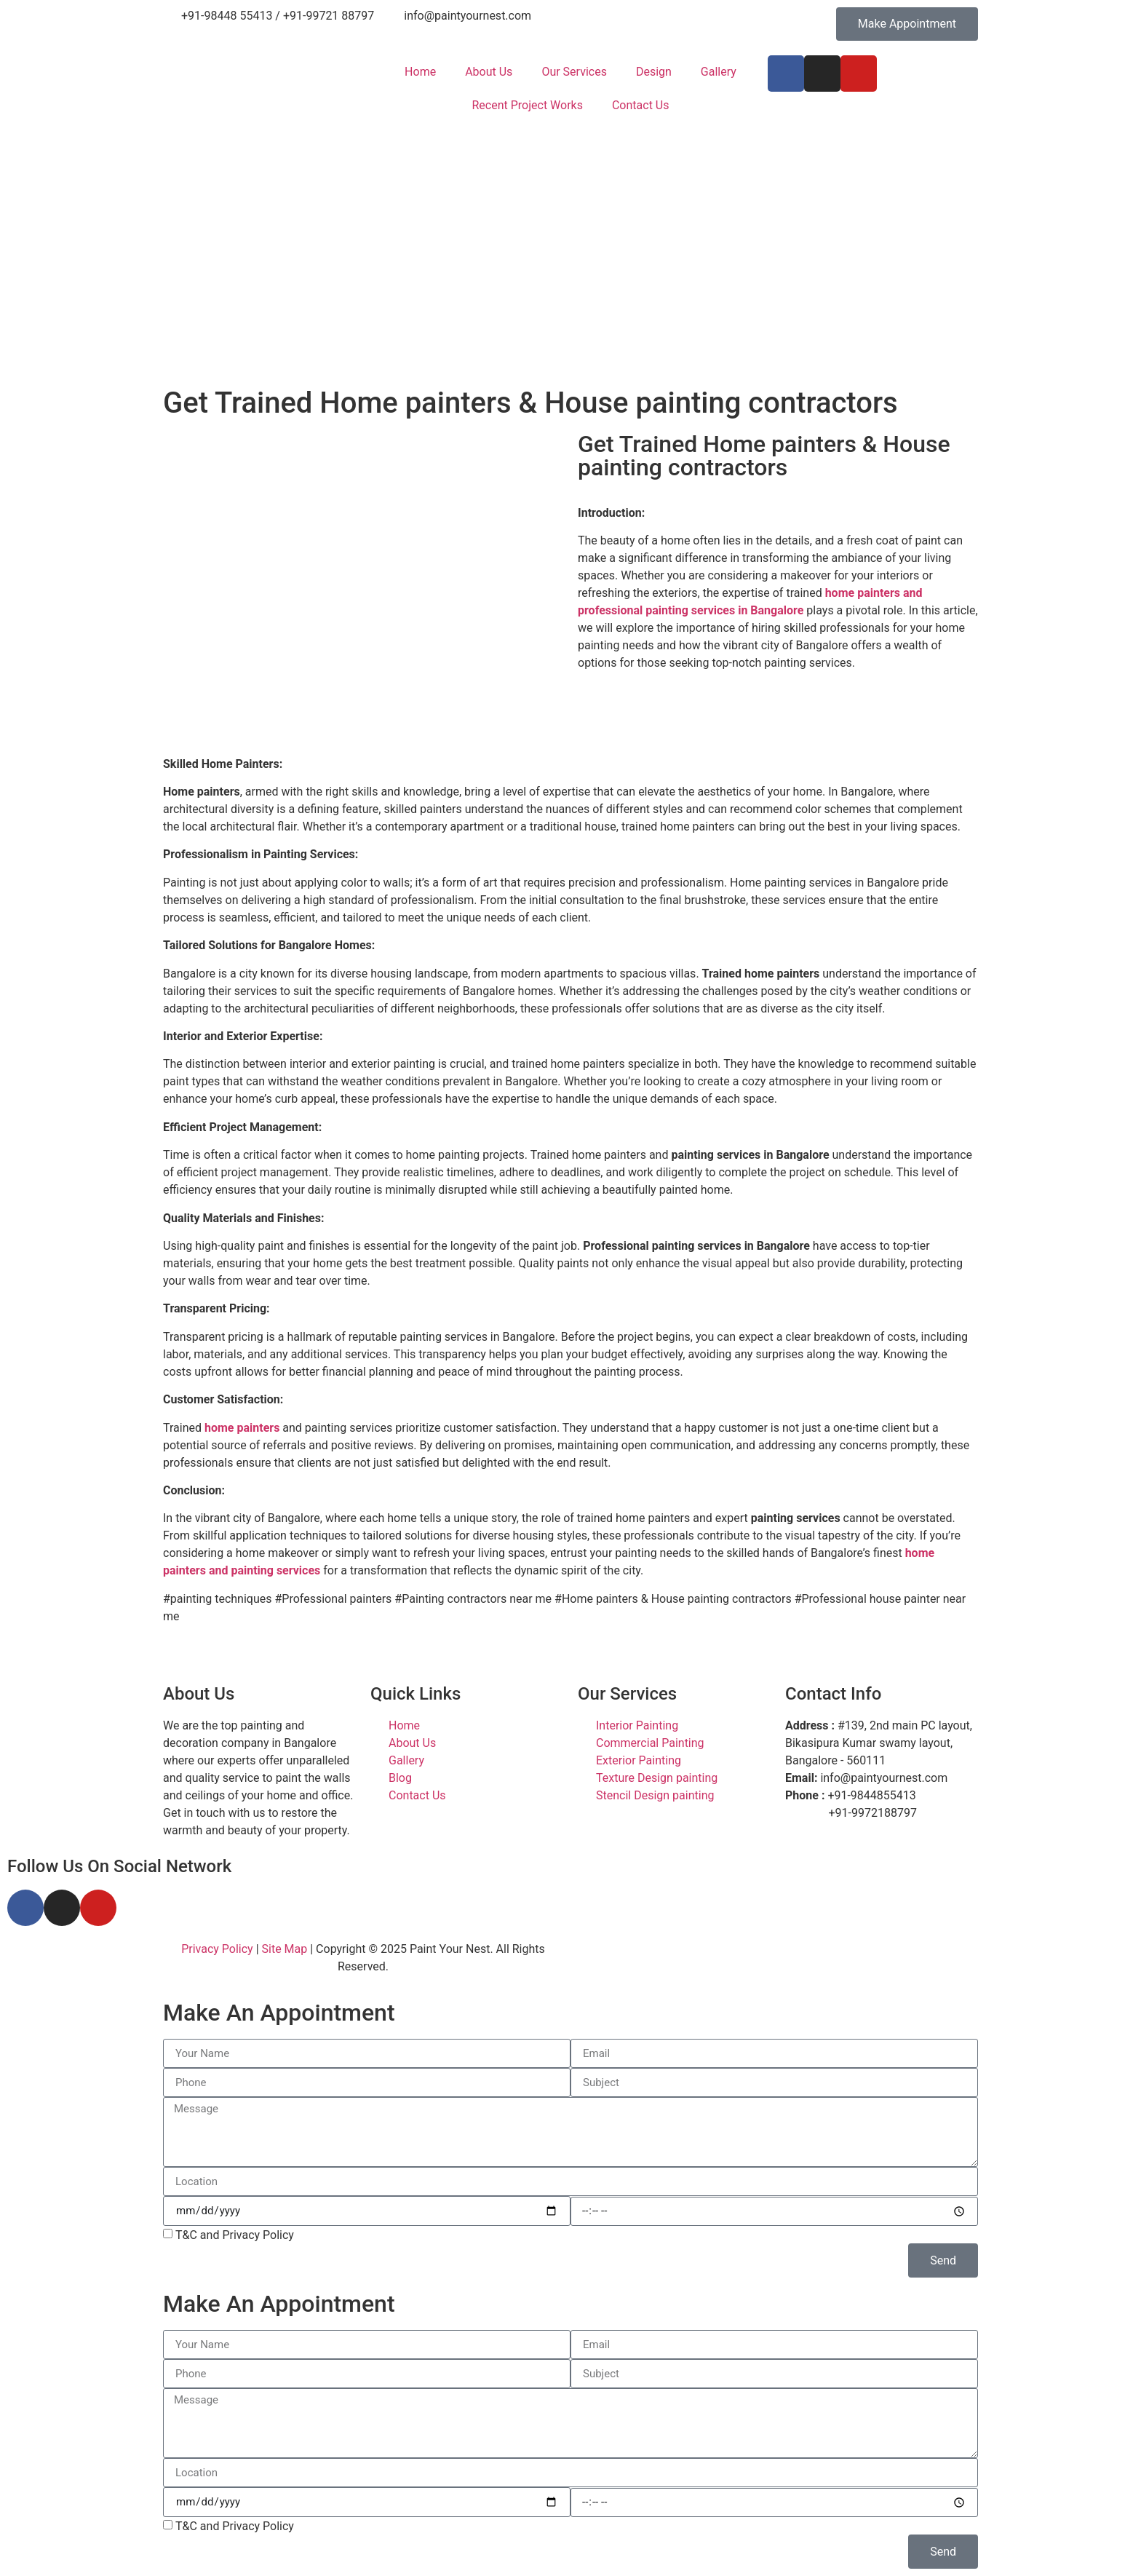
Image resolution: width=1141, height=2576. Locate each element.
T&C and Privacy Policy (234, 2235)
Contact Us (640, 105)
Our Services (574, 72)
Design (654, 72)
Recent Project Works (527, 105)
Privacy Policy (217, 1949)
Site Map (285, 1949)
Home (420, 72)
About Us (488, 72)
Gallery (718, 72)
